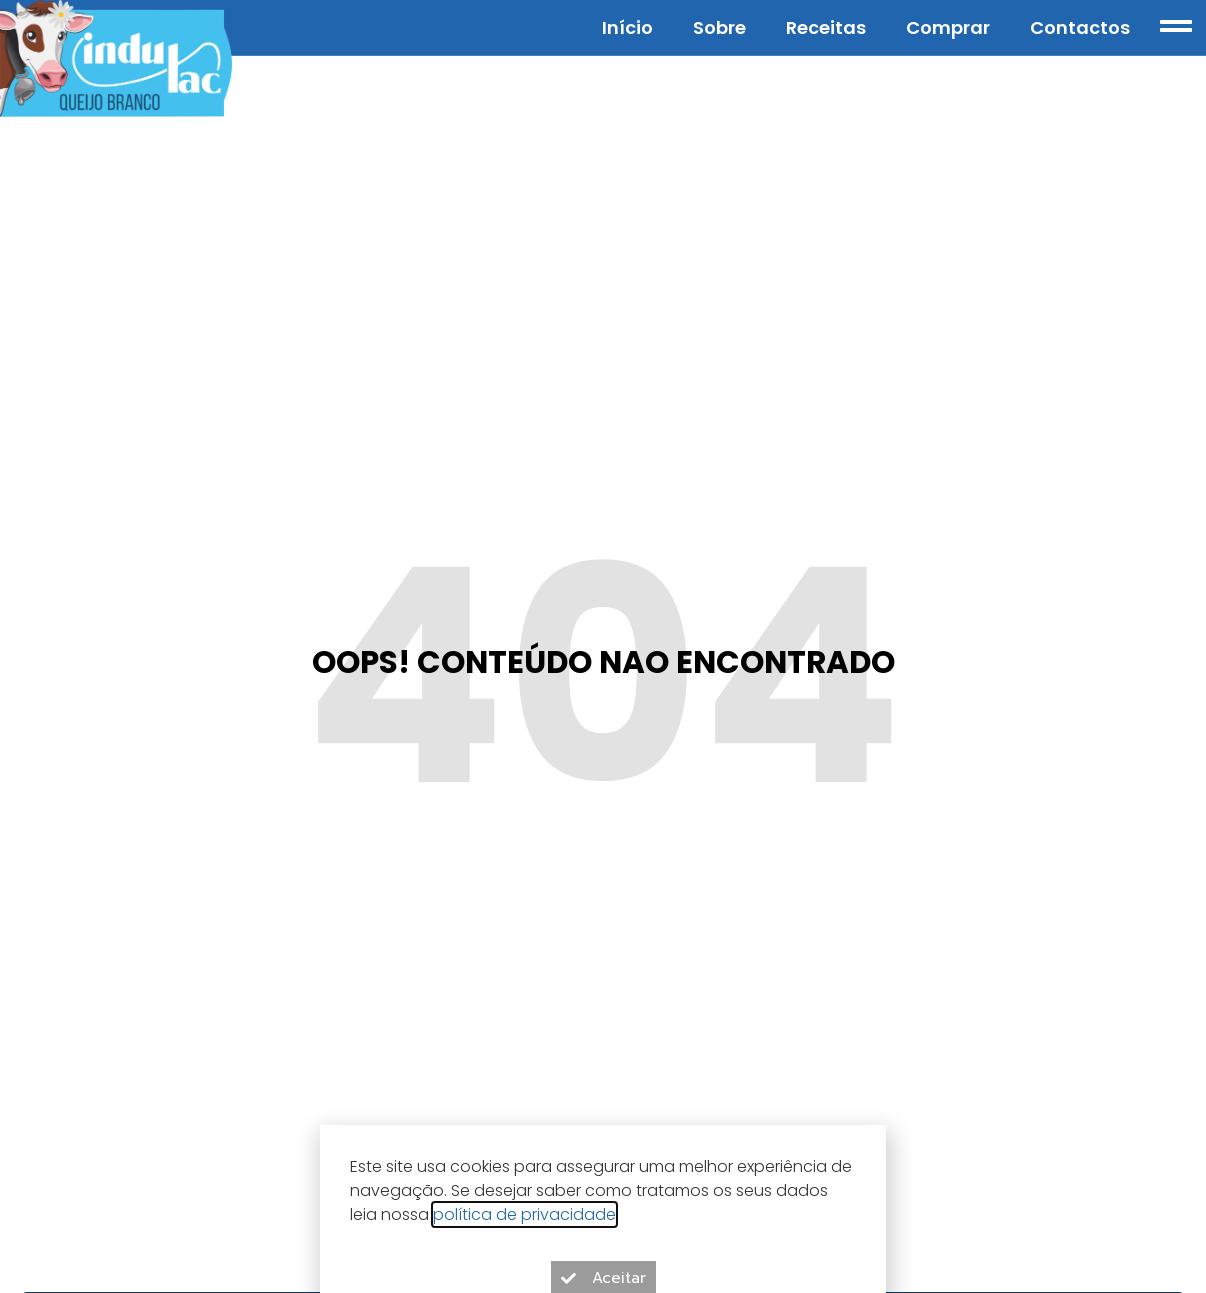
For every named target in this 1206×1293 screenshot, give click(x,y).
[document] (603, 646)
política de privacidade (524, 1229)
